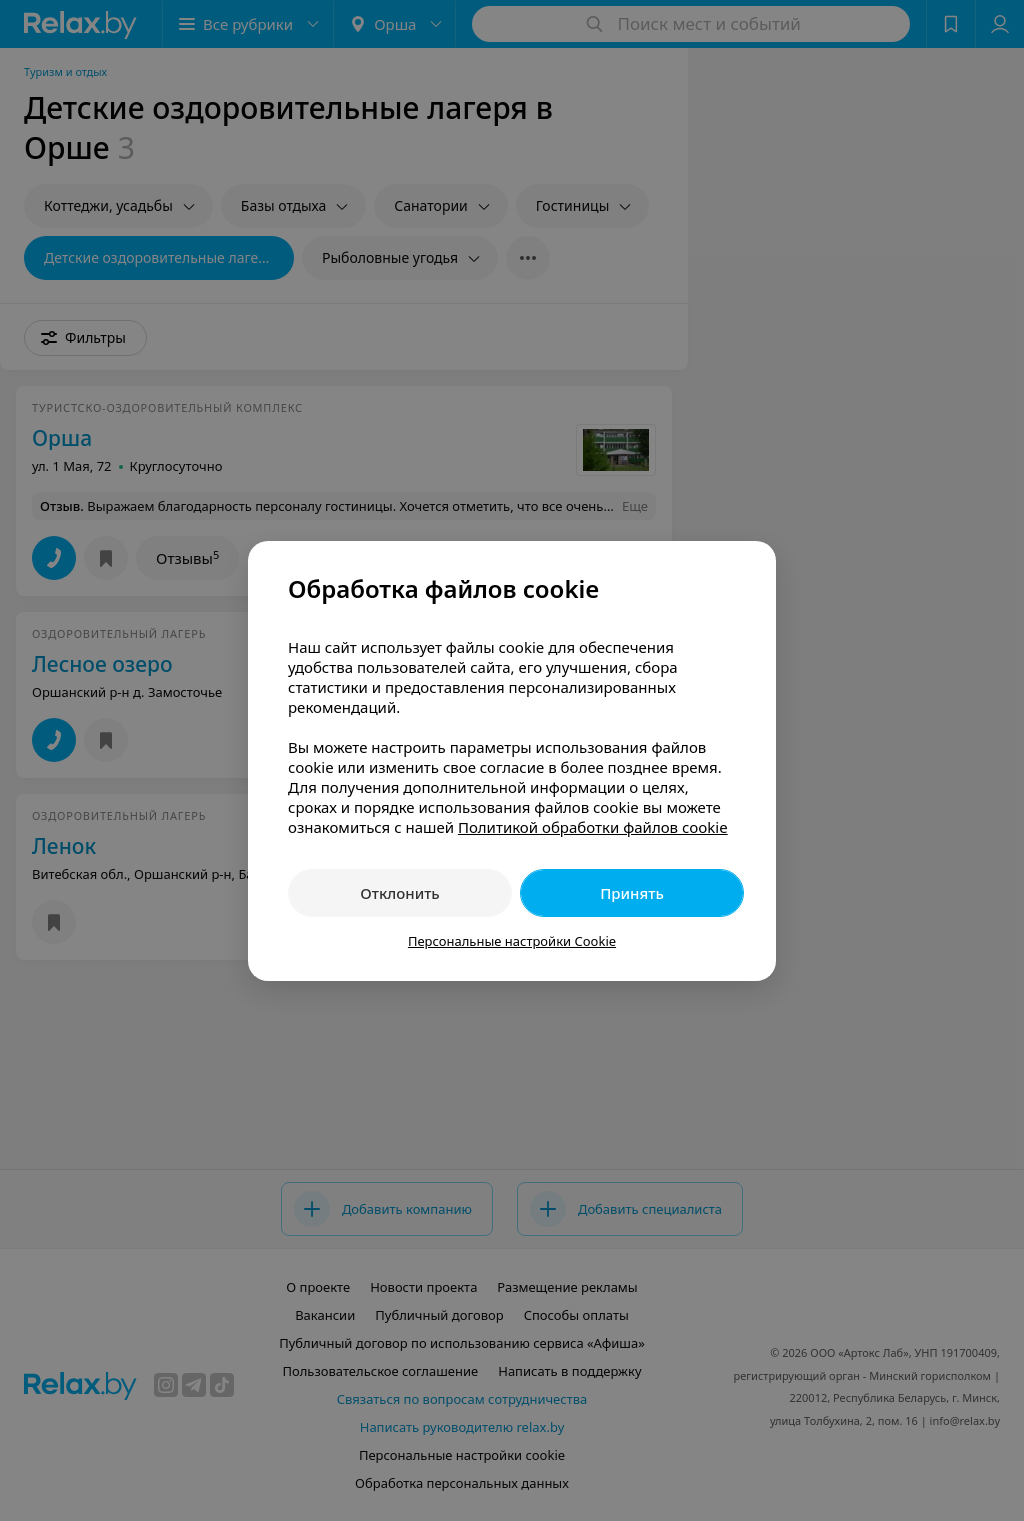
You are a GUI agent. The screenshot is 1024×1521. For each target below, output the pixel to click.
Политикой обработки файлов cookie (593, 827)
